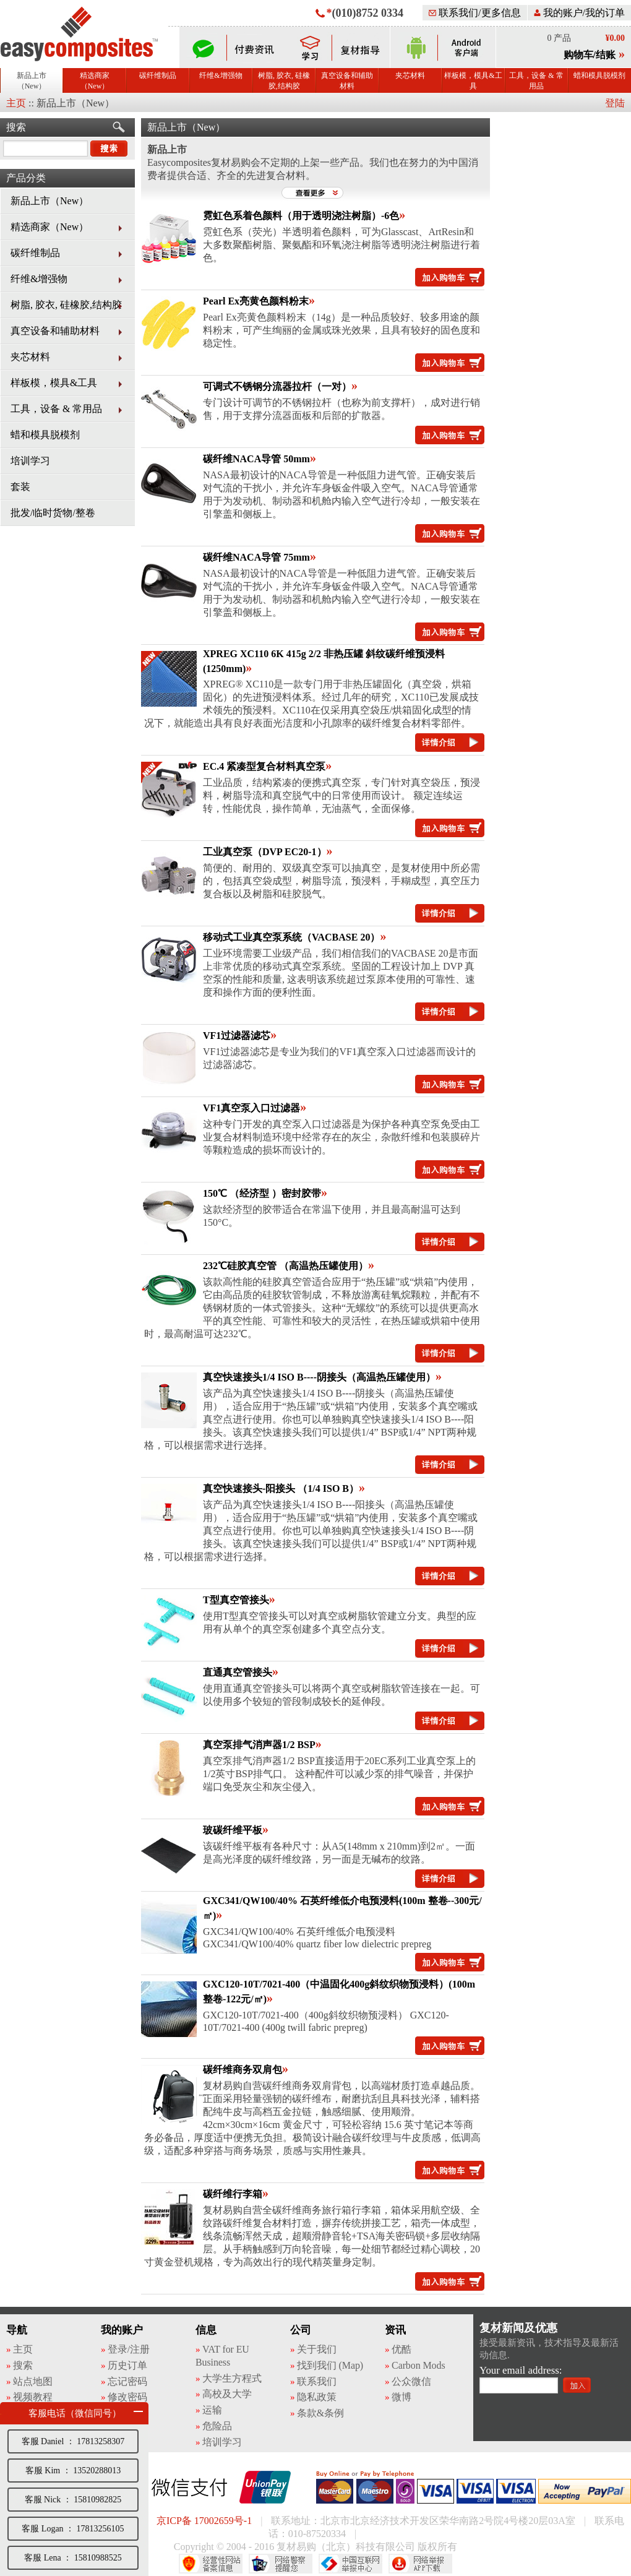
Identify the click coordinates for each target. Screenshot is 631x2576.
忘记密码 (127, 2381)
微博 (401, 2397)
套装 (20, 486)
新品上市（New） (31, 80)
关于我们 (317, 2349)
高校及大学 (227, 2394)
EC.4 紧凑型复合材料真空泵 (264, 766)
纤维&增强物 (220, 75)
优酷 (401, 2349)
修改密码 (127, 2397)
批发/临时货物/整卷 (53, 512)
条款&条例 (320, 2413)
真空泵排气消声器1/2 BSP (259, 1744)
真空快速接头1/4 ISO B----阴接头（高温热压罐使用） (319, 1377)
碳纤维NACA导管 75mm (256, 557)
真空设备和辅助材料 (347, 80)
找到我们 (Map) (330, 2365)
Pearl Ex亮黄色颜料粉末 (256, 301)
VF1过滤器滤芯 (236, 1035)
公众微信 (411, 2381)
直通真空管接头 (237, 1672)
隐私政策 (317, 2397)
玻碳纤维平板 (232, 1830)
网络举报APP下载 (420, 2564)
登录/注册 (129, 2349)
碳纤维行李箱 (232, 2194)
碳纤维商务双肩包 (242, 2069)
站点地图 (33, 2381)
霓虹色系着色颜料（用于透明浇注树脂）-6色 (301, 215)
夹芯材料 (410, 75)
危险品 (217, 2426)
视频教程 (33, 2397)
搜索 (16, 127)
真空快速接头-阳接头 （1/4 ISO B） (281, 1488)
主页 (16, 103)
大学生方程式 (231, 2378)
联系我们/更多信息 (474, 12)
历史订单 (127, 2365)
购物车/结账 (590, 55)
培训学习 (30, 460)
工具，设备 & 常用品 (536, 80)
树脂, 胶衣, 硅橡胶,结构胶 (284, 80)
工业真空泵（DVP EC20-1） (265, 851)
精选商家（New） (94, 80)
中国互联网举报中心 (350, 2564)
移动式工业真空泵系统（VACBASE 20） (291, 937)
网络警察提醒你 (280, 2564)
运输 (212, 2410)
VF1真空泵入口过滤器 (251, 1108)
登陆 (615, 103)
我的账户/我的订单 (579, 12)
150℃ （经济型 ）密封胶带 (262, 1193)
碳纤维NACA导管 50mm (256, 459)
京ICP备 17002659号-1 (204, 2520)
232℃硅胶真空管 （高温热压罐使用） (285, 1265)
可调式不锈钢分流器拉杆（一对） (277, 386)
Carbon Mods (418, 2365)
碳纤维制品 (157, 75)
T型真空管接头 (236, 1600)
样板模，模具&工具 (473, 80)
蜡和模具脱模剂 (599, 75)
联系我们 (317, 2381)
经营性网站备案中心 (211, 2564)
